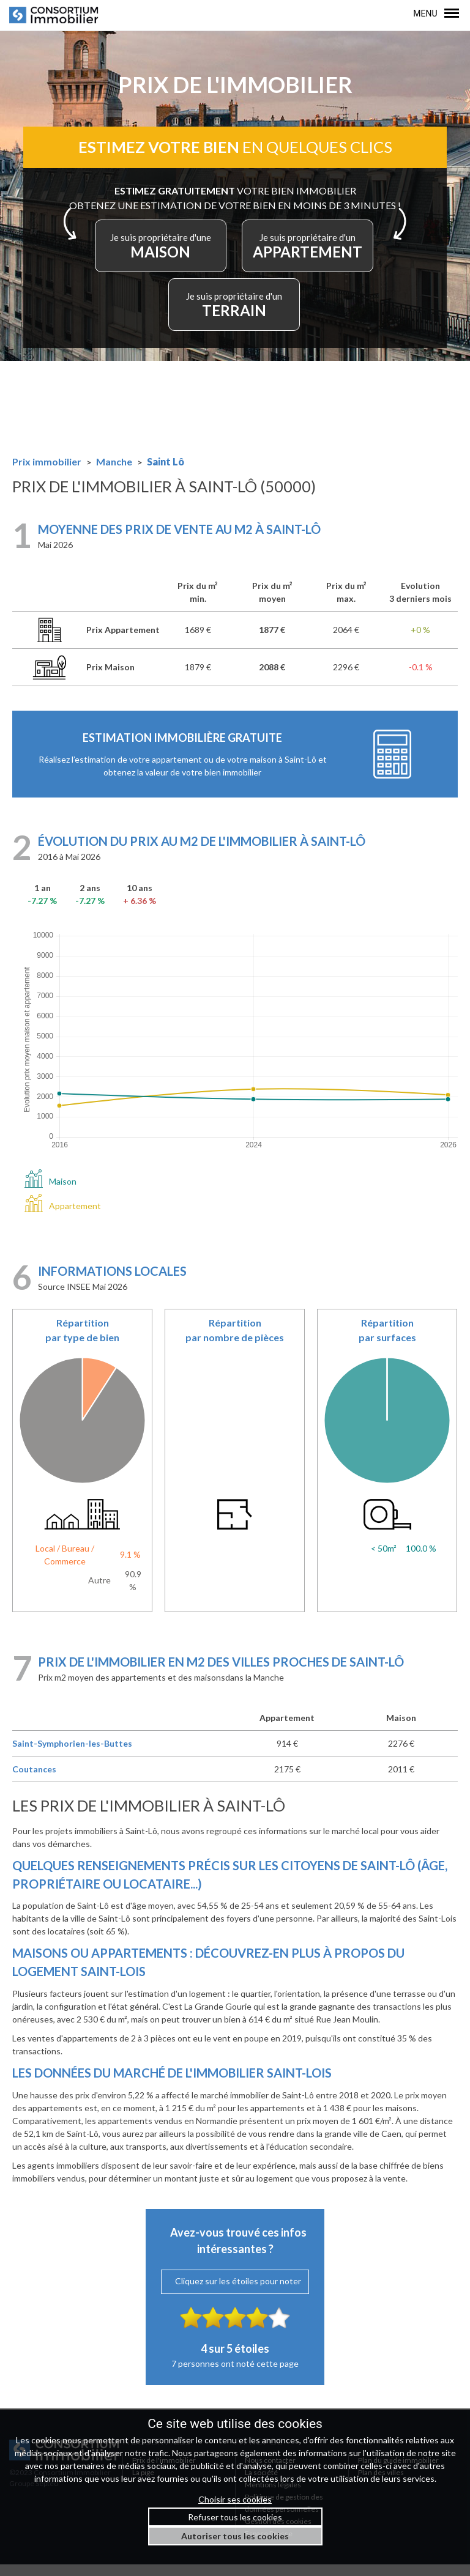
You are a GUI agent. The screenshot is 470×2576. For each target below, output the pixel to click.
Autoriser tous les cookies (235, 2536)
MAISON (156, 254)
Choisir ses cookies (235, 2499)
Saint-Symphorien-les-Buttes (72, 1755)
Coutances (34, 1780)
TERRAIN (235, 313)
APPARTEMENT (313, 254)
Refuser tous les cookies (235, 2517)
